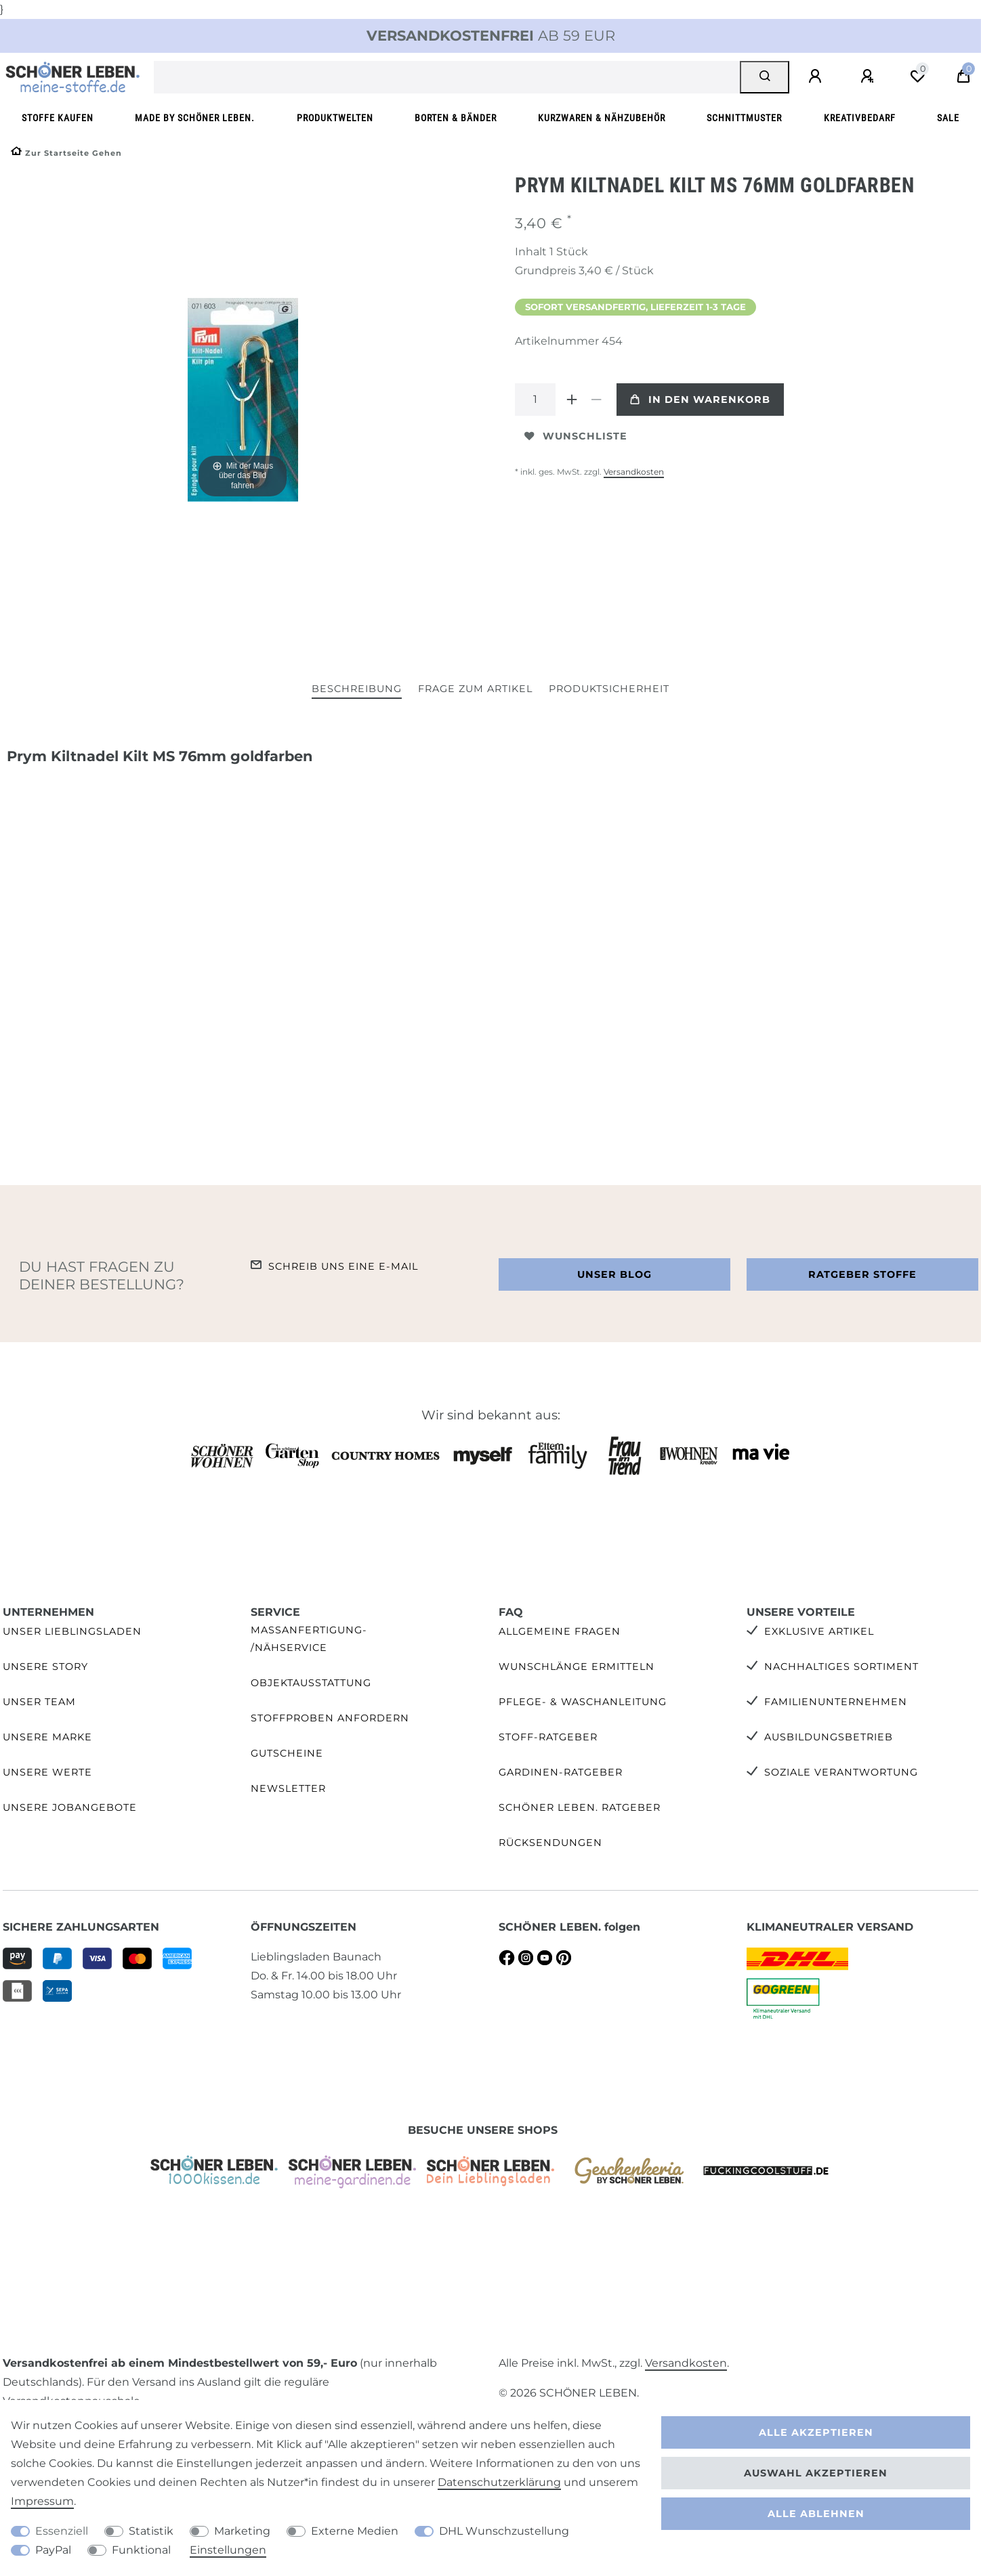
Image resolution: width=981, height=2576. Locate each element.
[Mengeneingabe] (535, 399)
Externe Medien (354, 2531)
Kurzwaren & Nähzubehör (601, 118)
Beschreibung (357, 689)
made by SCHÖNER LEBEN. (195, 118)
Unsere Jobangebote (70, 1807)
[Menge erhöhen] (572, 399)
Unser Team (39, 1702)
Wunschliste (575, 436)
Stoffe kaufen (57, 118)
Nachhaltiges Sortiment (841, 1666)
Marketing (242, 2531)
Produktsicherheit (609, 689)
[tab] (357, 689)
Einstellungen (228, 2549)
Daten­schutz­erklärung (499, 2482)
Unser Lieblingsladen (72, 1631)
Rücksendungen (550, 1843)
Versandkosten (634, 472)
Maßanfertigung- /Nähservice (309, 1638)
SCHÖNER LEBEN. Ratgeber (580, 1807)
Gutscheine (287, 1753)
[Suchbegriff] (447, 77)
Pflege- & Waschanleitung (583, 1702)
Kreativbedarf (860, 118)
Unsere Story (45, 1666)
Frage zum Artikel (475, 689)
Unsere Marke (47, 1737)
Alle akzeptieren (816, 2432)
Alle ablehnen (816, 2514)
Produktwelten (335, 118)
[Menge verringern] (596, 399)
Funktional (141, 2549)
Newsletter (288, 1788)
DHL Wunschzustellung (504, 2531)
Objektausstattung (311, 1683)
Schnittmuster (744, 118)
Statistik (151, 2531)
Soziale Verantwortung (841, 1772)
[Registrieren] (869, 76)
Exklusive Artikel (819, 1631)
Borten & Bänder (456, 118)
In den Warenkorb (700, 399)
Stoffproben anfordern (330, 1718)
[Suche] (764, 77)
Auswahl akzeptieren (816, 2473)
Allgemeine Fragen (560, 1631)
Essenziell (61, 2531)
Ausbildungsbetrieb (828, 1737)
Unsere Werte (47, 1772)
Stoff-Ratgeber (548, 1737)
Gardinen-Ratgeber (561, 1772)
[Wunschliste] (917, 76)
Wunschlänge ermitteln (576, 1666)
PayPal (53, 2549)
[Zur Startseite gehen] (66, 153)
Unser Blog (614, 1274)
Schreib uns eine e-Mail (343, 1266)
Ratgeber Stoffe (862, 1274)
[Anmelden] (817, 76)
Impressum (42, 2501)
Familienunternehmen (835, 1702)
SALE (948, 118)
